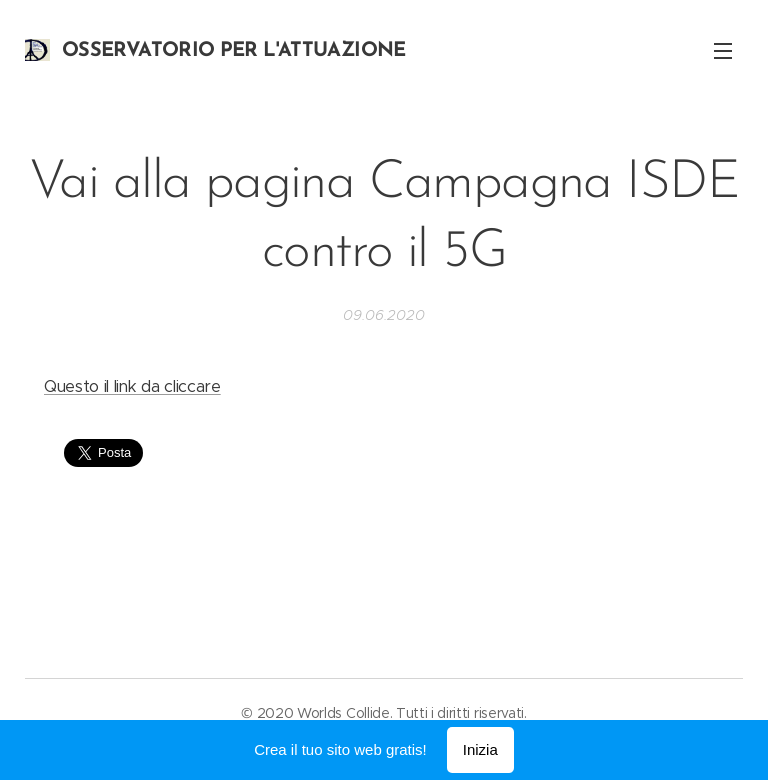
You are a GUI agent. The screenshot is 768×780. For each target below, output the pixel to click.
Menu (723, 51)
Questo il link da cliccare (132, 386)
